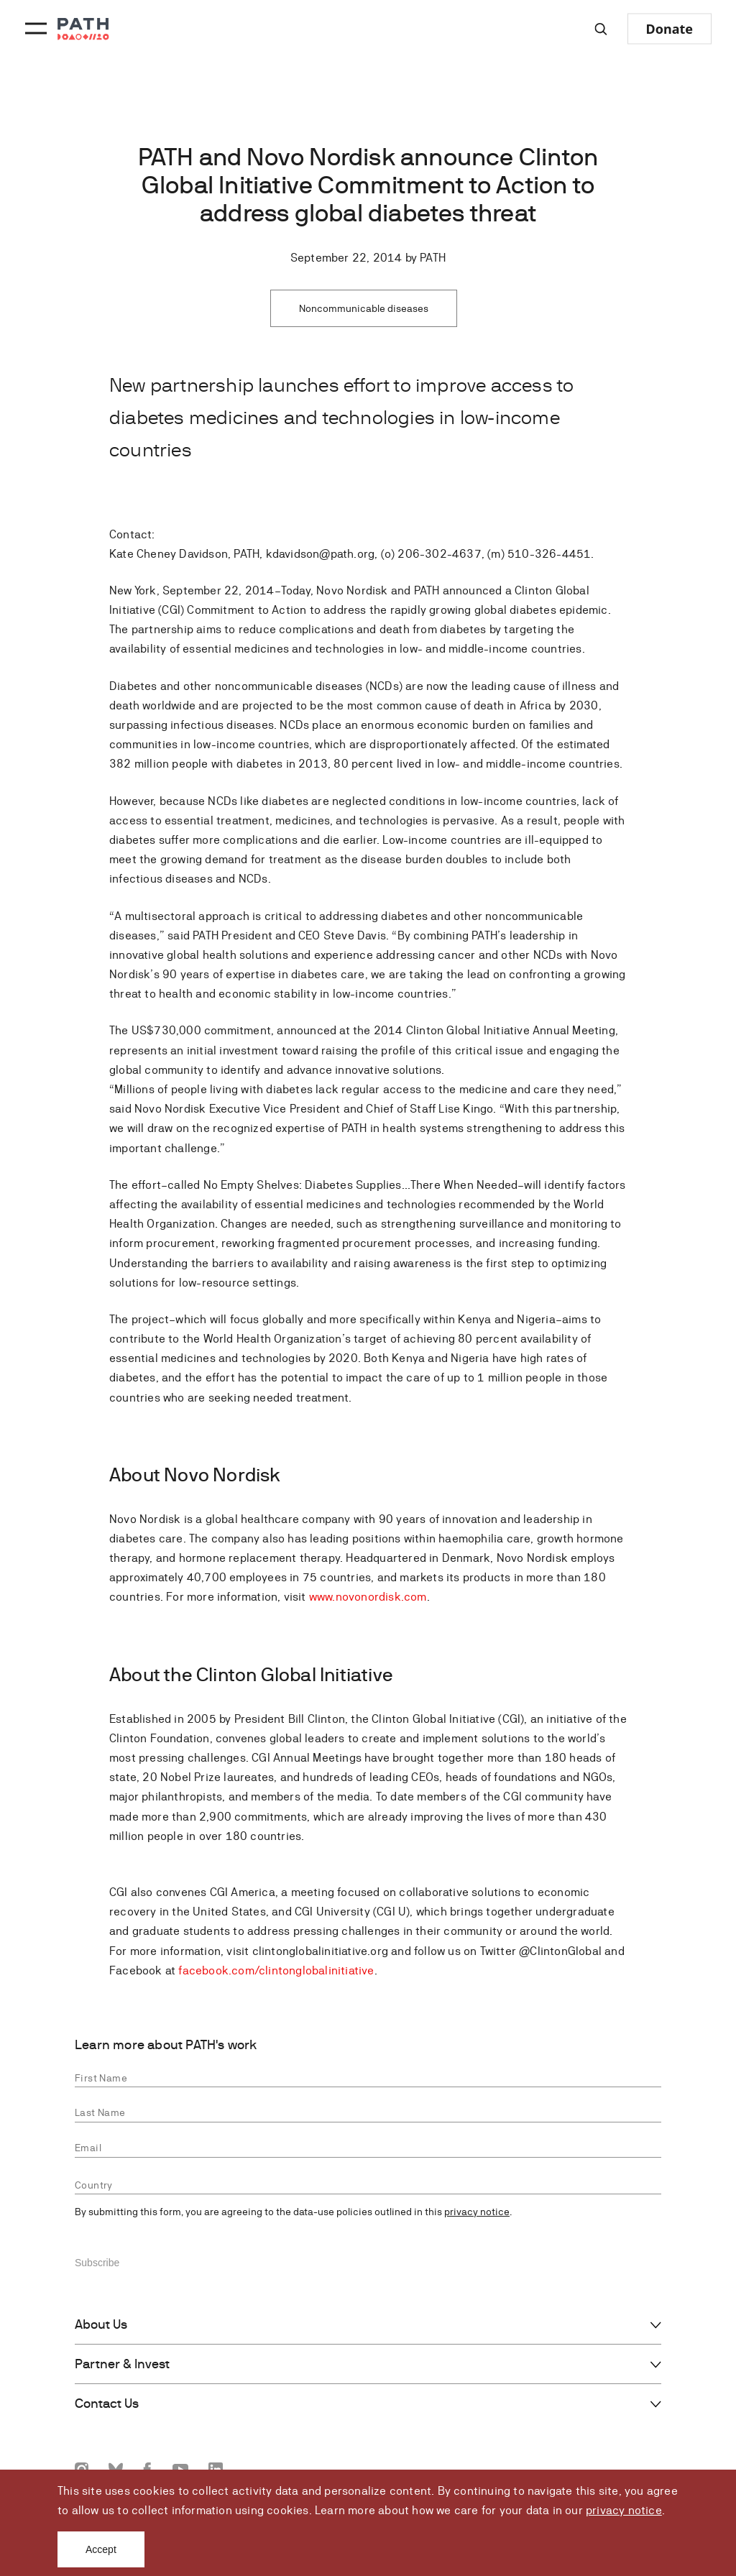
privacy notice (624, 2510)
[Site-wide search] (601, 29)
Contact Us (107, 2403)
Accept (101, 2549)
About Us (101, 2324)
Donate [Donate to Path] (669, 28)
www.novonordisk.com (368, 1597)
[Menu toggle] (34, 29)
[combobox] (368, 2185)
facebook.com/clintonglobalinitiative (276, 1970)
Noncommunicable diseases (363, 308)
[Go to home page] (83, 29)
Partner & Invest (122, 2364)
